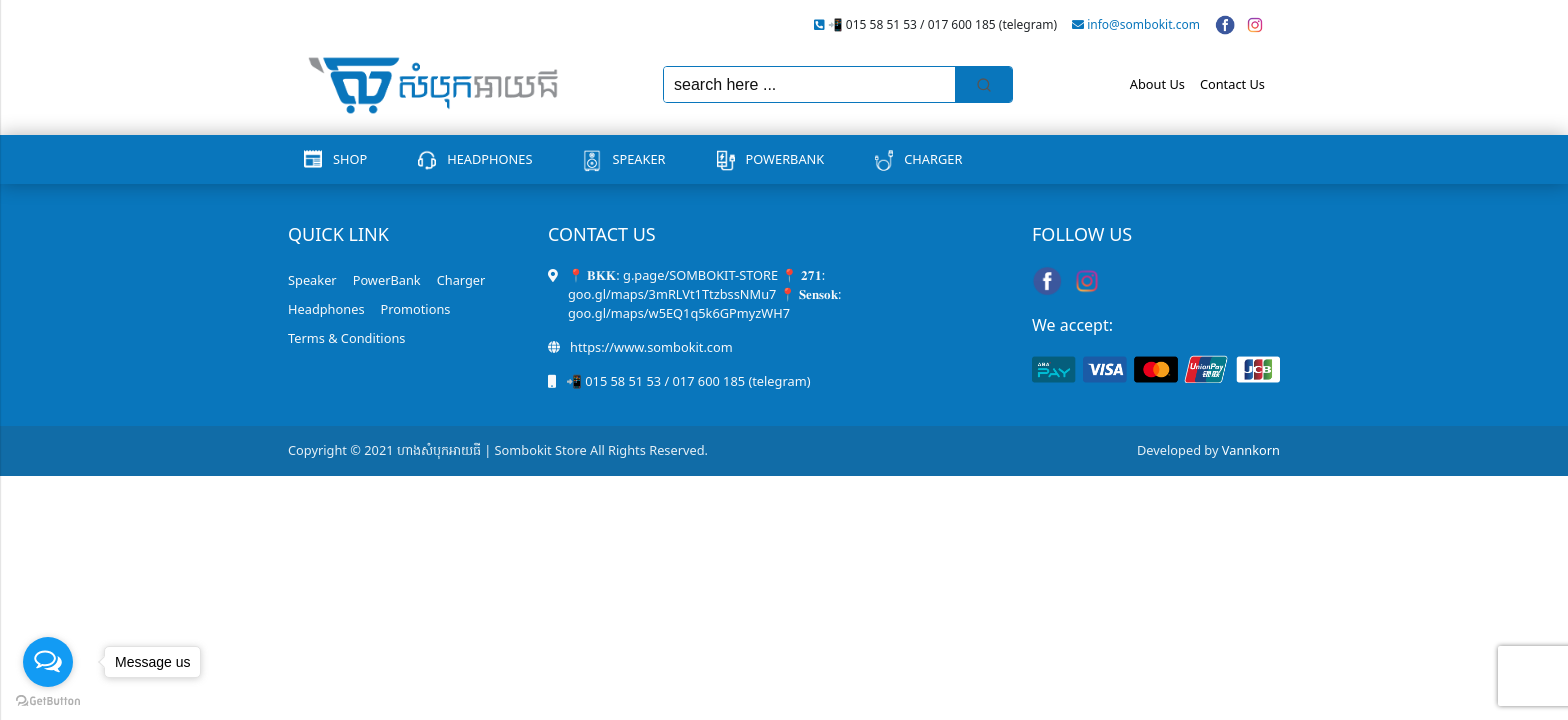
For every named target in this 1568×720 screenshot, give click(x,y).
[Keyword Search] (809, 84)
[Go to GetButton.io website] (48, 700)
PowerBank (785, 159)
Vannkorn (1251, 450)
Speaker (638, 159)
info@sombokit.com (1143, 24)
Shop (350, 159)
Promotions (416, 309)
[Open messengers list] (48, 662)
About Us (1157, 84)
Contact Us (1232, 84)
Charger (933, 159)
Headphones (489, 159)
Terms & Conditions (346, 338)
